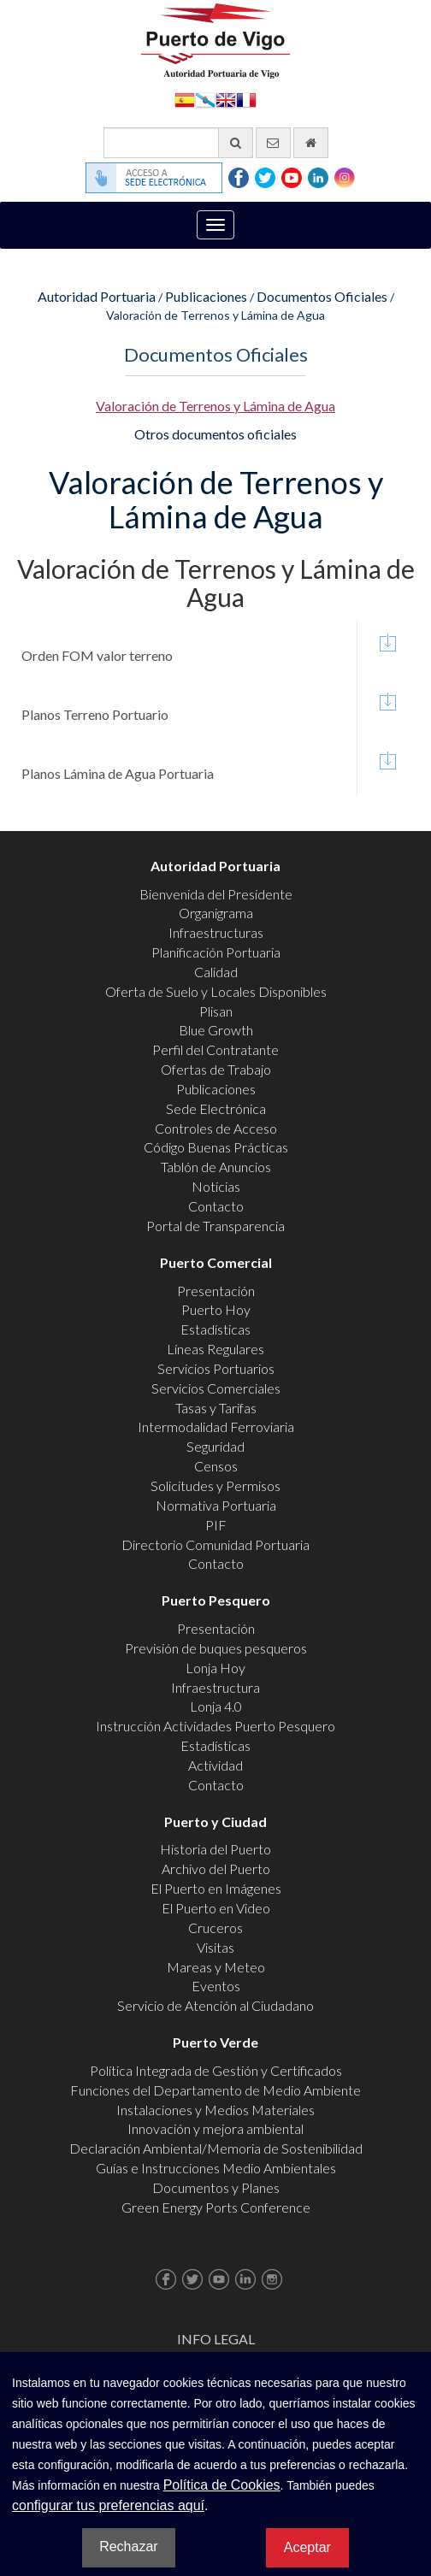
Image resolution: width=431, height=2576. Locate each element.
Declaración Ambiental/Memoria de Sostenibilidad (216, 2148)
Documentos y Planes (216, 2187)
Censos (216, 1466)
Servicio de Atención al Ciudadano (215, 2005)
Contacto (216, 1206)
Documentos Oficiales (322, 296)
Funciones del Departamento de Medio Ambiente (215, 2090)
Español (184, 99)
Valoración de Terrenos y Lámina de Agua (215, 406)
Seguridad (215, 1446)
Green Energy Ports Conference (215, 2207)
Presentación (216, 1290)
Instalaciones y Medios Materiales (215, 2109)
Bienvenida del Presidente (215, 894)
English (226, 99)
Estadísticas (215, 1329)
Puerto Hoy (216, 1309)
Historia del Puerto (215, 1849)
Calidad (216, 972)
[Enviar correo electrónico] (273, 142)
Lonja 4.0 (216, 1706)
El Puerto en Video (216, 1908)
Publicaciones (206, 296)
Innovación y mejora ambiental (215, 2128)
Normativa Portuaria (216, 1505)
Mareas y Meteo (216, 1967)
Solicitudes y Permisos (215, 1485)
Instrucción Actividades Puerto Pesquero (215, 1726)
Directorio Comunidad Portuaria (215, 1544)
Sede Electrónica (216, 1108)
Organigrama (216, 913)
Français (246, 99)
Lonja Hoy (215, 1667)
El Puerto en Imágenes (216, 1888)
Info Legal (216, 2339)
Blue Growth (216, 1030)
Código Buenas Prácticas (216, 1147)
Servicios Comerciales (215, 1388)
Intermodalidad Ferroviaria (216, 1426)
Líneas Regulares (215, 1349)
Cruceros (215, 1927)
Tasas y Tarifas (216, 1408)
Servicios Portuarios (216, 1368)
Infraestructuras (215, 932)
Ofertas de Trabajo (216, 1069)
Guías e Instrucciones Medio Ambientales (216, 2168)
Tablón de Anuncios (216, 1166)
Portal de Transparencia (215, 1225)
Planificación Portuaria (215, 952)
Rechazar (128, 2546)
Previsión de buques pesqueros (216, 1648)
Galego (205, 99)
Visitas (215, 1947)
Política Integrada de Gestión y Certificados (216, 2070)
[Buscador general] (178, 142)
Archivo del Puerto (216, 1868)
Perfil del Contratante (215, 1049)
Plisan (216, 1011)
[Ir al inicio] (310, 142)
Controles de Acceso (216, 1128)
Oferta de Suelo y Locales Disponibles (216, 991)
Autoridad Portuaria (97, 296)
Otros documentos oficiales (215, 434)
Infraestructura (215, 1687)
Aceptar (307, 2547)
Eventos (216, 1986)
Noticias (216, 1186)
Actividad (215, 1765)
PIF (216, 1525)
